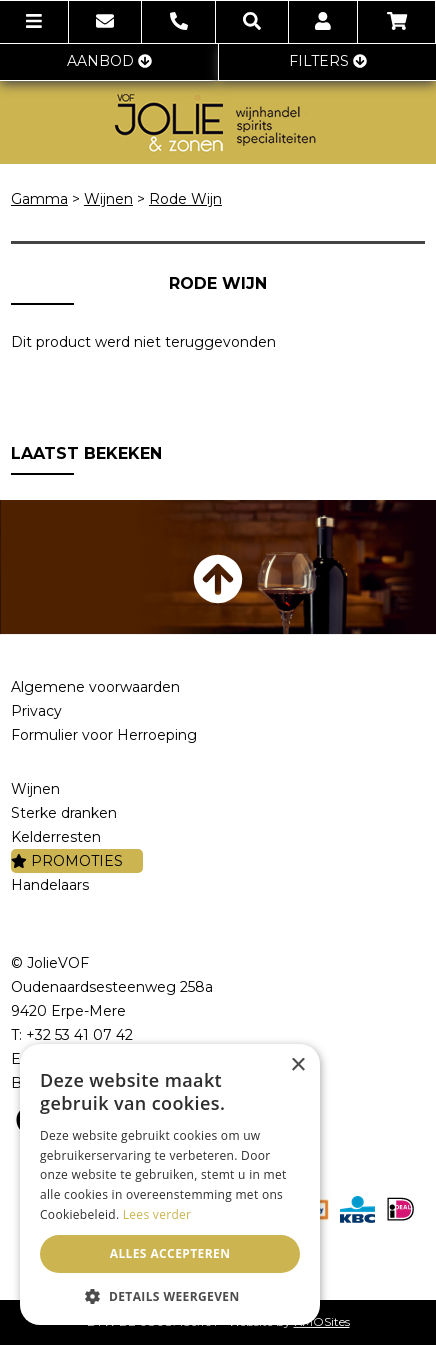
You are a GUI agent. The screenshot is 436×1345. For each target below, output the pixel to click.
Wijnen (108, 199)
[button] (170, 1295)
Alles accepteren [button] (170, 1253)
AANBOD (109, 61)
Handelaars (50, 885)
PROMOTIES (67, 861)
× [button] (297, 1065)
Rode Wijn (185, 199)
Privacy (36, 711)
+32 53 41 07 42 (79, 1035)
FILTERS (328, 61)
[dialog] (170, 1184)
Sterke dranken (64, 813)
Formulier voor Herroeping (104, 735)
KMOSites (322, 1321)
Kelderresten (56, 837)
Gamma (39, 199)
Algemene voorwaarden (95, 687)
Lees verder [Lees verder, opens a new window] (157, 1214)
